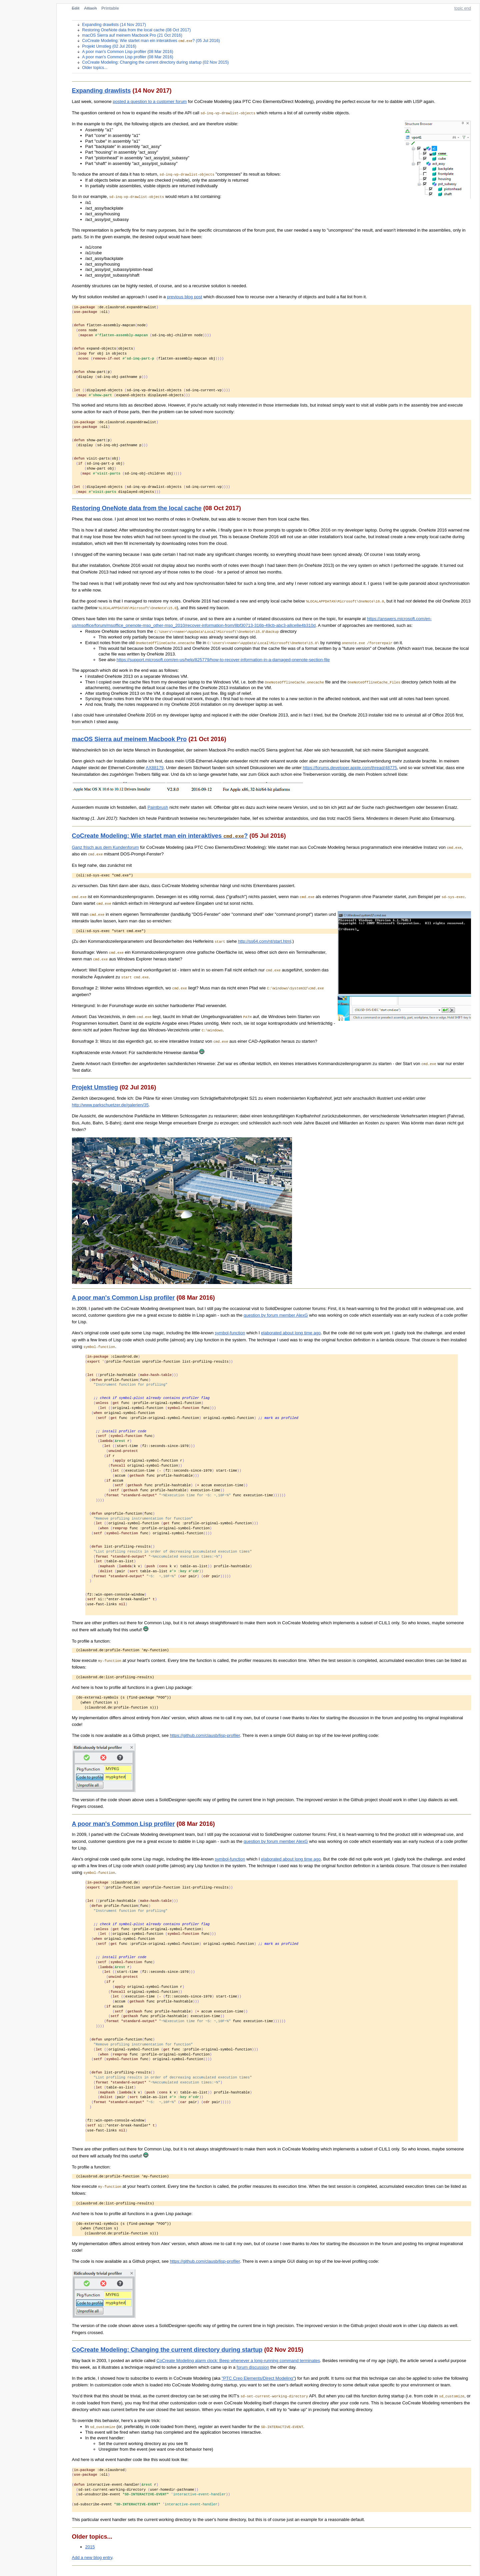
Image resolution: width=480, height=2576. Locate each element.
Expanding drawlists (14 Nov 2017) (114, 24)
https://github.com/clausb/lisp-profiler (205, 1734)
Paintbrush (157, 806)
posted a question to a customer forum (150, 101)
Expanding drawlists (101, 90)
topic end (462, 8)
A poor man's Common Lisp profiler (123, 1297)
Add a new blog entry (92, 2556)
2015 (90, 2546)
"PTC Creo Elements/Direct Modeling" (258, 2377)
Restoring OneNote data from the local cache (137, 508)
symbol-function (230, 1332)
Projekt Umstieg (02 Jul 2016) (109, 46)
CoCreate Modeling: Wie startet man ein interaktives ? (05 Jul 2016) (151, 40)
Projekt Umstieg (95, 1086)
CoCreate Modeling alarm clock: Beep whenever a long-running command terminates (238, 2359)
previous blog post (184, 296)
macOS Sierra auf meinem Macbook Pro (129, 738)
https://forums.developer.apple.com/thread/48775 (350, 767)
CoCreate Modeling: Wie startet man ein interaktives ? (160, 835)
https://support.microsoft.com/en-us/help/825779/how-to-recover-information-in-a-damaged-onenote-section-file (223, 659)
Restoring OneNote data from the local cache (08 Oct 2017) (136, 30)
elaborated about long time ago (291, 1332)
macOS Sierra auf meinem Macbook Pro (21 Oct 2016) (132, 35)
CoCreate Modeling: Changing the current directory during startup (167, 2349)
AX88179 (155, 767)
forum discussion (253, 2366)
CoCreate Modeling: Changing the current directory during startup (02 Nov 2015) (155, 62)
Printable (110, 8)
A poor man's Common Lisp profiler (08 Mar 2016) (127, 51)
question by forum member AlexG (276, 1314)
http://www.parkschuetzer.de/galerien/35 (110, 1104)
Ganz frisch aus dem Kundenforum (105, 846)
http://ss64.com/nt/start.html (264, 940)
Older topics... (94, 67)
